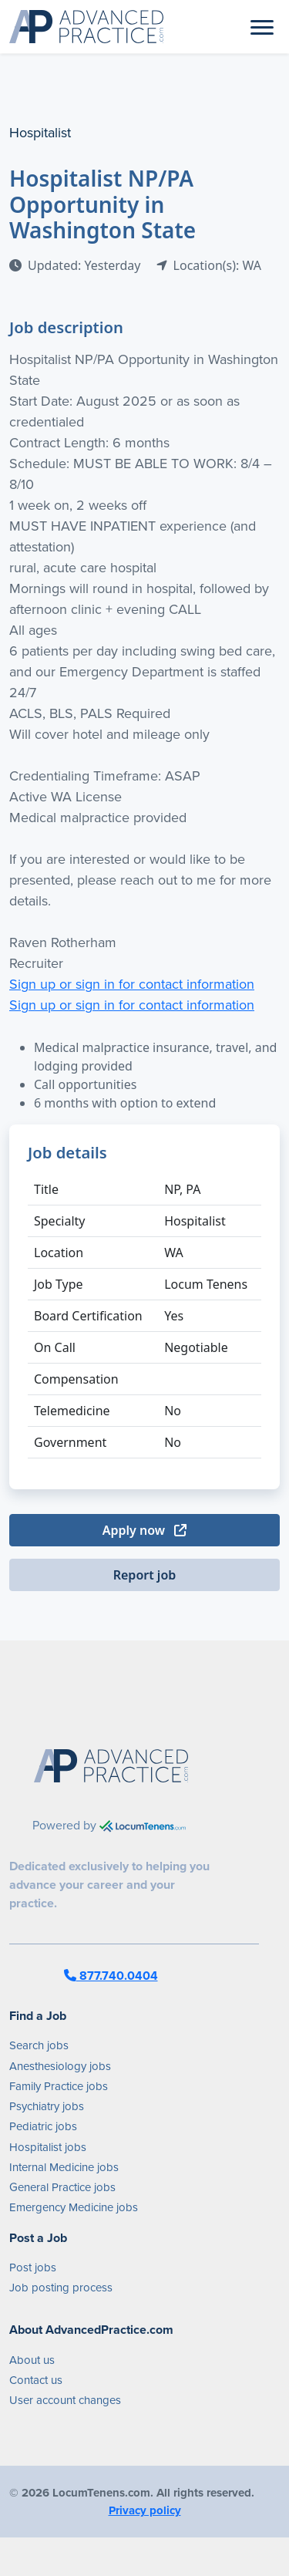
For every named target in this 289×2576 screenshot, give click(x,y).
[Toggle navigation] (262, 26)
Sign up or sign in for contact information (131, 983)
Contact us (35, 2380)
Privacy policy (145, 2510)
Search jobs (39, 2045)
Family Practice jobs (58, 2086)
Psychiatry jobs (46, 2106)
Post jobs (32, 2267)
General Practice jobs (62, 2187)
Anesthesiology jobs (60, 2066)
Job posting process (61, 2287)
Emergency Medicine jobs (73, 2207)
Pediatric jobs (43, 2126)
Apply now (144, 1530)
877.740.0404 (111, 1975)
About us (32, 2360)
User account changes (65, 2400)
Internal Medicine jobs (64, 2167)
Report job (144, 1574)
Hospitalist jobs (47, 2147)
